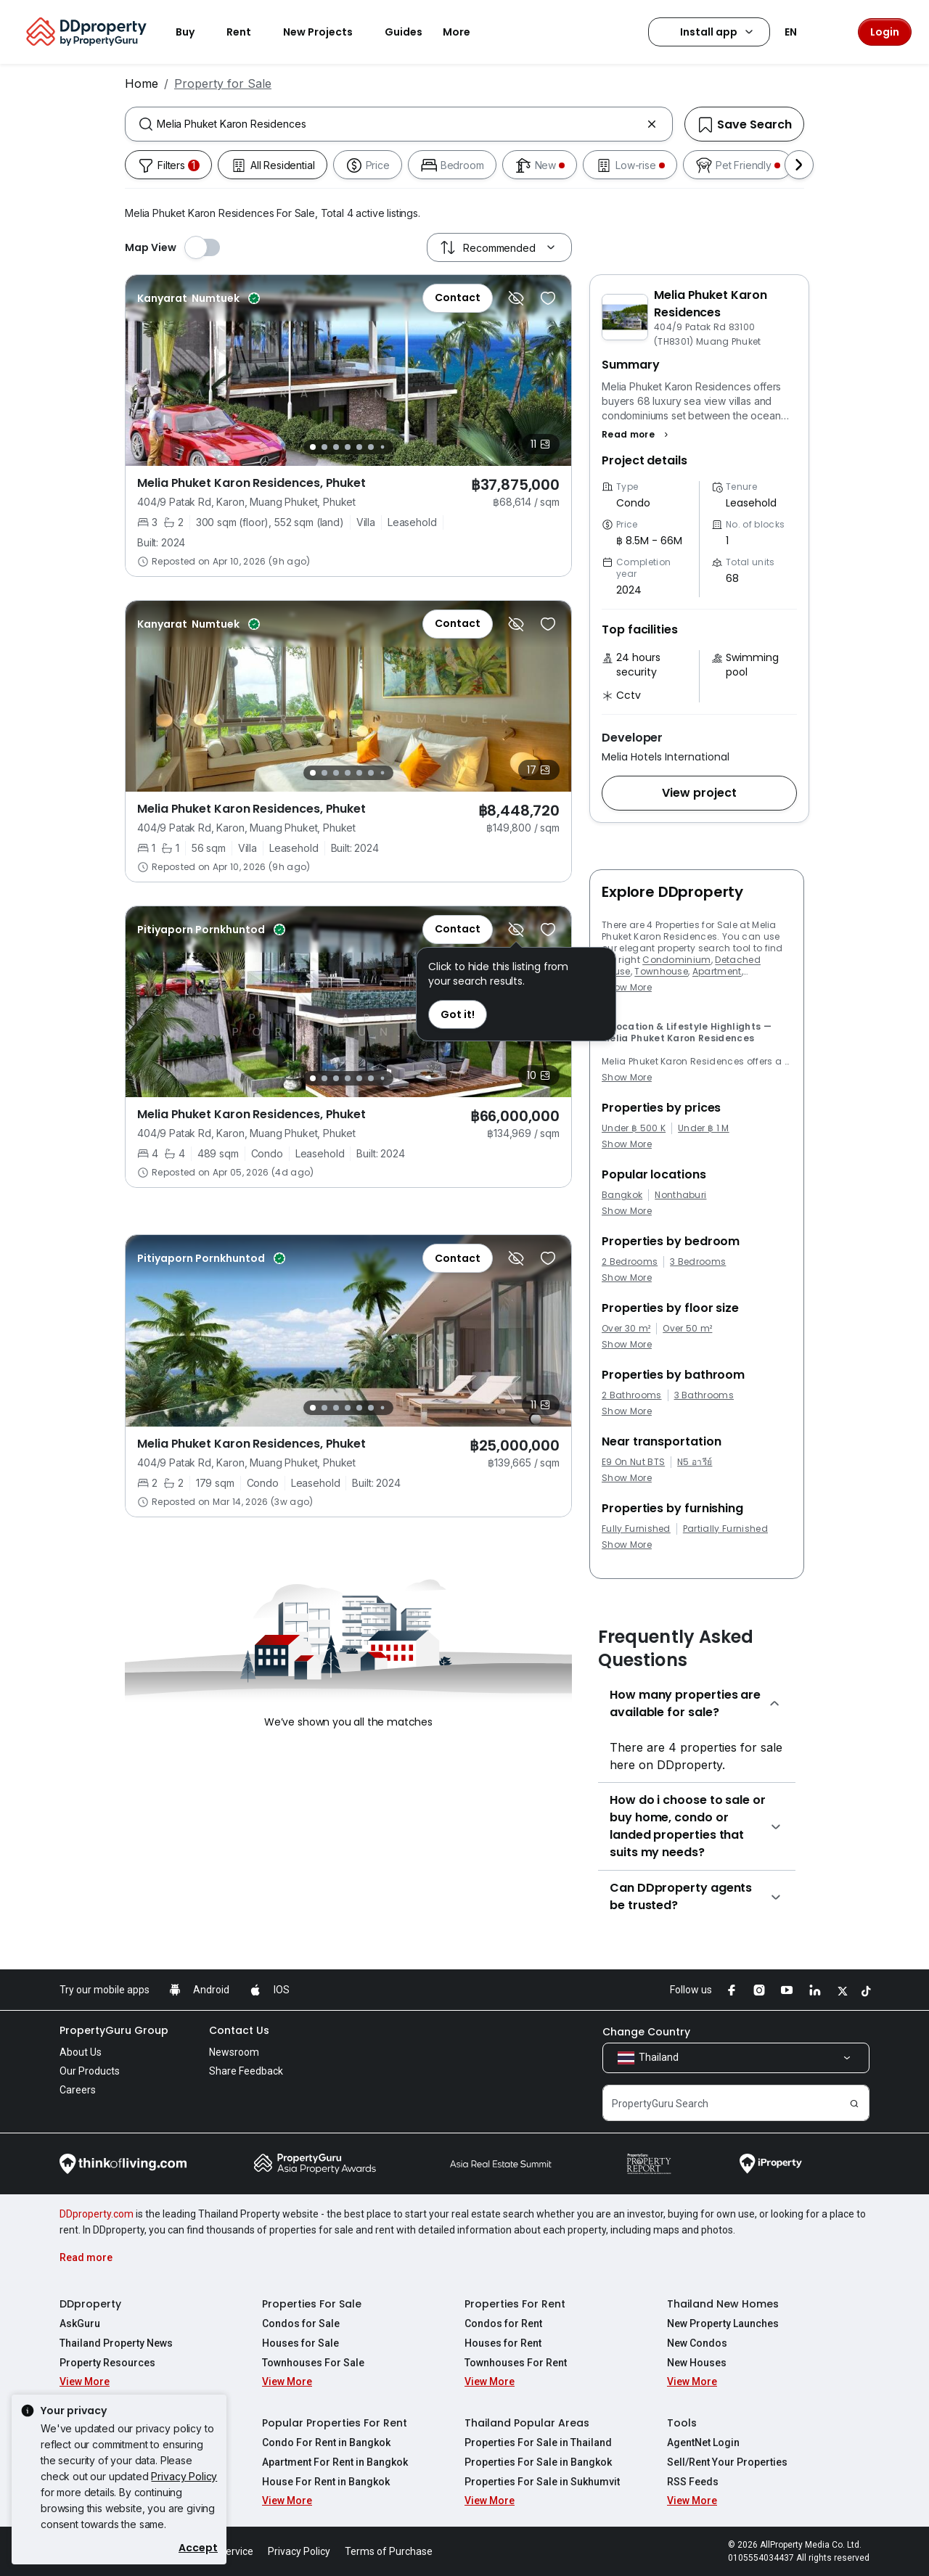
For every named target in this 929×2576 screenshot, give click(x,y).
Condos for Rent (503, 2323)
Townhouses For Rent (515, 2362)
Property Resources (107, 2362)
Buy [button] (194, 32)
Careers (78, 2090)
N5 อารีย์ (694, 1462)
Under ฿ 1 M (703, 1128)
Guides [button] (403, 32)
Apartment (717, 971)
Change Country (646, 2032)
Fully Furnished (636, 1529)
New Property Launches (723, 2323)
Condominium (676, 959)
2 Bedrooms (630, 1262)
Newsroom (234, 2052)
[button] (637, 434)
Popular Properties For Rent (334, 2423)
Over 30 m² (626, 1328)
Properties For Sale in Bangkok (538, 2462)
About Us (81, 2052)
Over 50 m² (687, 1328)
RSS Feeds (693, 2481)
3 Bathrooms (704, 1395)
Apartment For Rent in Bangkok (335, 2462)
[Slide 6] (371, 447)
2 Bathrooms (632, 1395)
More (465, 32)
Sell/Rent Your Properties (727, 2462)
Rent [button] (247, 32)
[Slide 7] (383, 447)
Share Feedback (246, 2071)
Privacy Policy (184, 2476)
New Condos (697, 2343)
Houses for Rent (502, 2343)
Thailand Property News (116, 2343)
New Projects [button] (326, 32)
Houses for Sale (300, 2343)
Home (141, 83)
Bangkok (622, 1195)
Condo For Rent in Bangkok (326, 2442)
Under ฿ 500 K (634, 1128)
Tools (682, 2423)
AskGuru (80, 2323)
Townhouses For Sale (313, 2362)
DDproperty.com (97, 2214)
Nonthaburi (680, 1195)
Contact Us (239, 2030)
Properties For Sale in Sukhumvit (542, 2481)
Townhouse (661, 971)
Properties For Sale (311, 2304)
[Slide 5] (359, 447)
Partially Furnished (725, 1529)
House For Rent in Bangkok (326, 2481)
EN (799, 32)
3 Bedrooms (698, 1262)
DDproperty (90, 2304)
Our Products (90, 2071)
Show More (627, 987)
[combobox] (399, 124)
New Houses (697, 2362)
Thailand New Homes (723, 2304)
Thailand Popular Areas (526, 2423)
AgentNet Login (703, 2442)
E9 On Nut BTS (633, 1462)
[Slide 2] (324, 447)
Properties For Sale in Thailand (538, 2442)
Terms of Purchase (389, 2551)
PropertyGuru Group (114, 2030)
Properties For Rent (514, 2304)
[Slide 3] (336, 447)
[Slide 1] (313, 447)
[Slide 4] (348, 447)
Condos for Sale (301, 2323)
